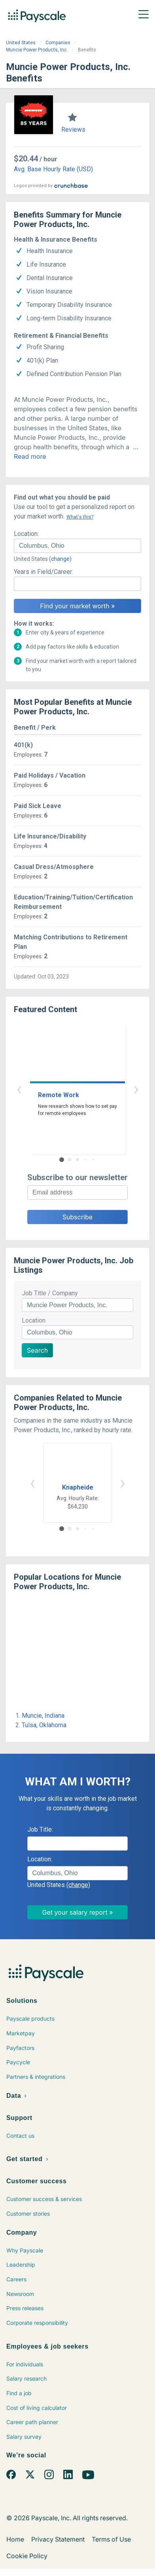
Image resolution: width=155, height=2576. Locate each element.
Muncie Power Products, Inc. (37, 50)
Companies (57, 42)
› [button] (136, 1088)
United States (21, 42)
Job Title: (40, 1829)
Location (33, 1320)
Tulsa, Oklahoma (44, 1725)
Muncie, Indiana (43, 1715)
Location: (26, 534)
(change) (60, 559)
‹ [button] (19, 1088)
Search (37, 1350)
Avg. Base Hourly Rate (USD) (53, 169)
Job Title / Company (50, 1293)
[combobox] (77, 546)
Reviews (73, 129)
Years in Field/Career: (43, 571)
